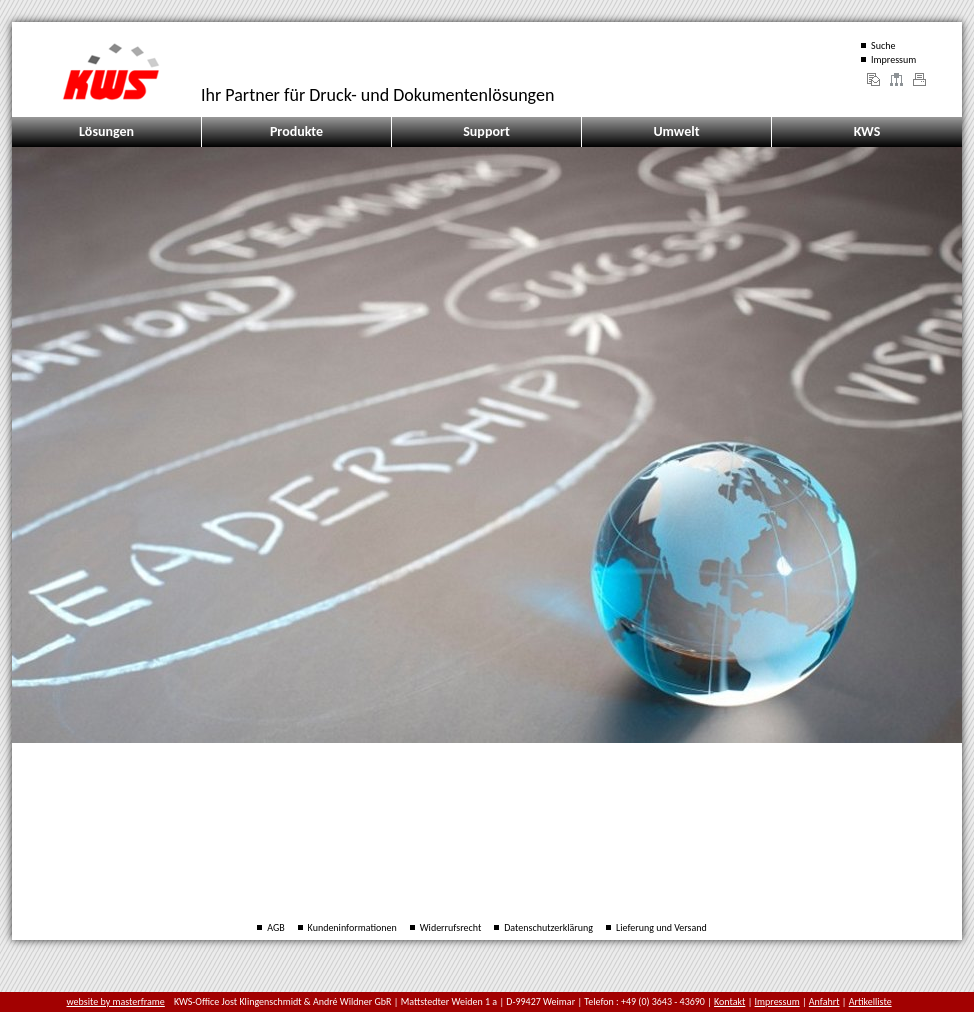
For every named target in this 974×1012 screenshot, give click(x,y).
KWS (867, 131)
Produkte (296, 131)
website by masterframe (116, 1001)
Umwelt (676, 131)
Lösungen (106, 131)
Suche (883, 45)
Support (486, 131)
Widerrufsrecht (451, 927)
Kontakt (729, 1001)
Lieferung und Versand (661, 927)
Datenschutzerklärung (548, 927)
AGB (275, 927)
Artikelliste (870, 1001)
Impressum (893, 59)
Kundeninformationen (352, 927)
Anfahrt (824, 1001)
